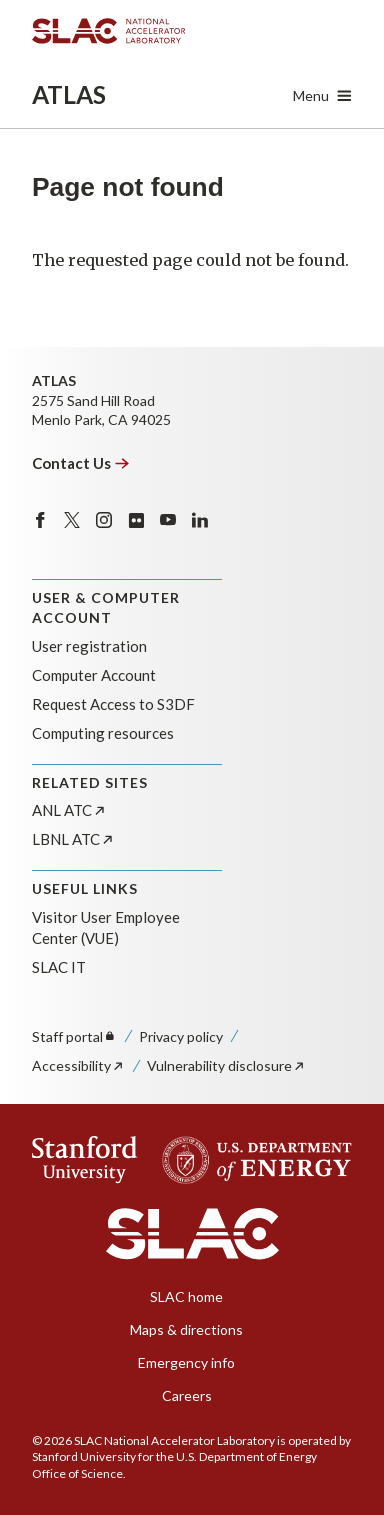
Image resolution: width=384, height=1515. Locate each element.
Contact (81, 463)
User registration (89, 646)
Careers (187, 1395)
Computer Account (94, 675)
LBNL (73, 839)
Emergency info (186, 1362)
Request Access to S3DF (113, 704)
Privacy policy (181, 1036)
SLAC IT (59, 967)
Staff (74, 1036)
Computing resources (103, 733)
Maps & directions (186, 1329)
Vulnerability (226, 1065)
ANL (69, 810)
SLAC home (186, 1296)
